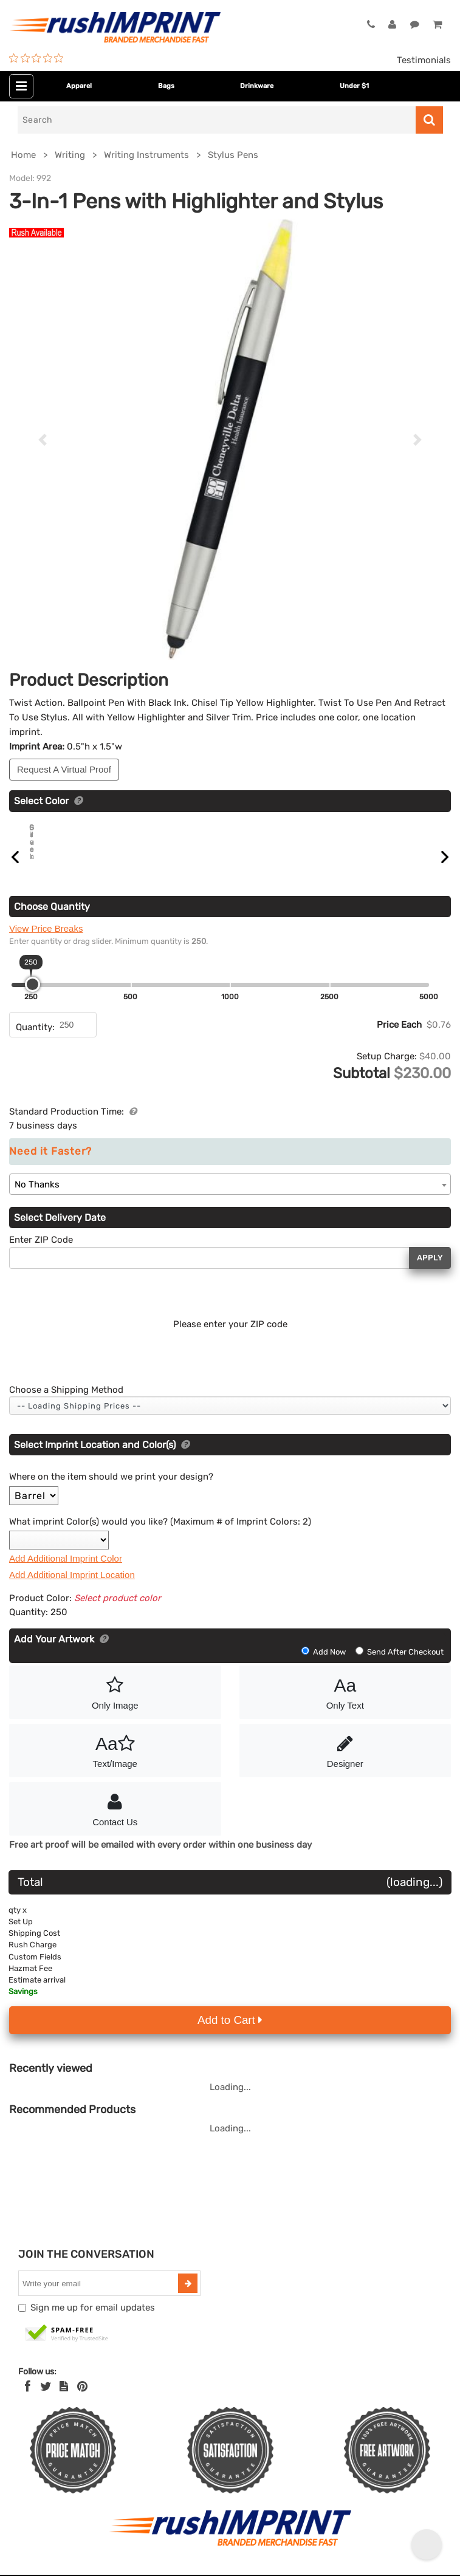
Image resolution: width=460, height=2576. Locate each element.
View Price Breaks (46, 942)
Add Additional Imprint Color (65, 1572)
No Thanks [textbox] (37, 1198)
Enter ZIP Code (41, 1253)
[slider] (32, 998)
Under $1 (354, 86)
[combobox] (230, 1198)
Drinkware (256, 86)
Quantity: (35, 1041)
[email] (99, 2297)
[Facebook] (27, 2400)
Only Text (345, 1705)
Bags (166, 86)
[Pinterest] (82, 2400)
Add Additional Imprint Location (72, 1589)
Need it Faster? (50, 1165)
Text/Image (115, 1763)
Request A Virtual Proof (64, 769)
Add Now (324, 1665)
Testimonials (424, 60)
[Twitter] (46, 2400)
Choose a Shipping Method (66, 1403)
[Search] (217, 120)
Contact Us (115, 1821)
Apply (430, 1271)
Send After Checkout (399, 1665)
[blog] (64, 2400)
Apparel (79, 86)
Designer (345, 1763)
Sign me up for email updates (92, 2321)
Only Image (115, 1705)
